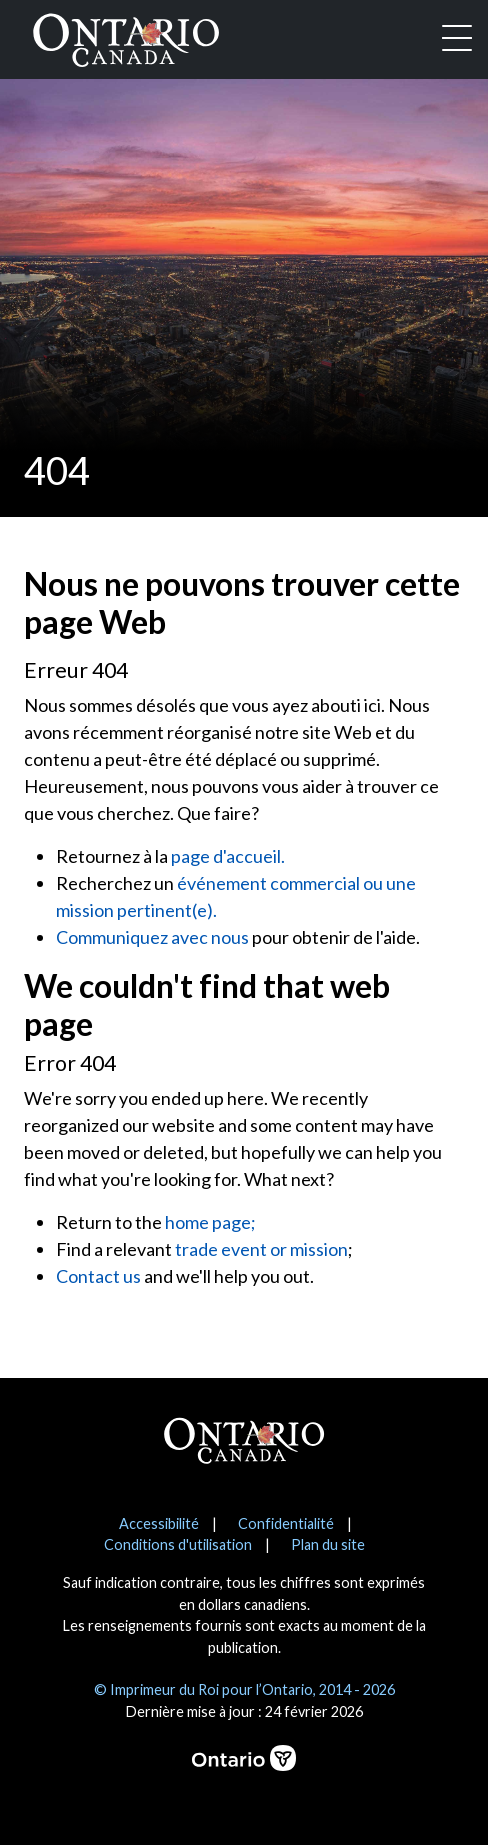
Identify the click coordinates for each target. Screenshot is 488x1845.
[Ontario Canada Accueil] (126, 36)
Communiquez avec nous (152, 937)
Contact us (98, 1276)
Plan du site (328, 1544)
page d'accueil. (228, 856)
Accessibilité (159, 1523)
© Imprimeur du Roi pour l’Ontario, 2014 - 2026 (244, 1689)
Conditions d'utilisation (178, 1544)
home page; (210, 1222)
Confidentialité (286, 1523)
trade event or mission (261, 1249)
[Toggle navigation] (457, 40)
